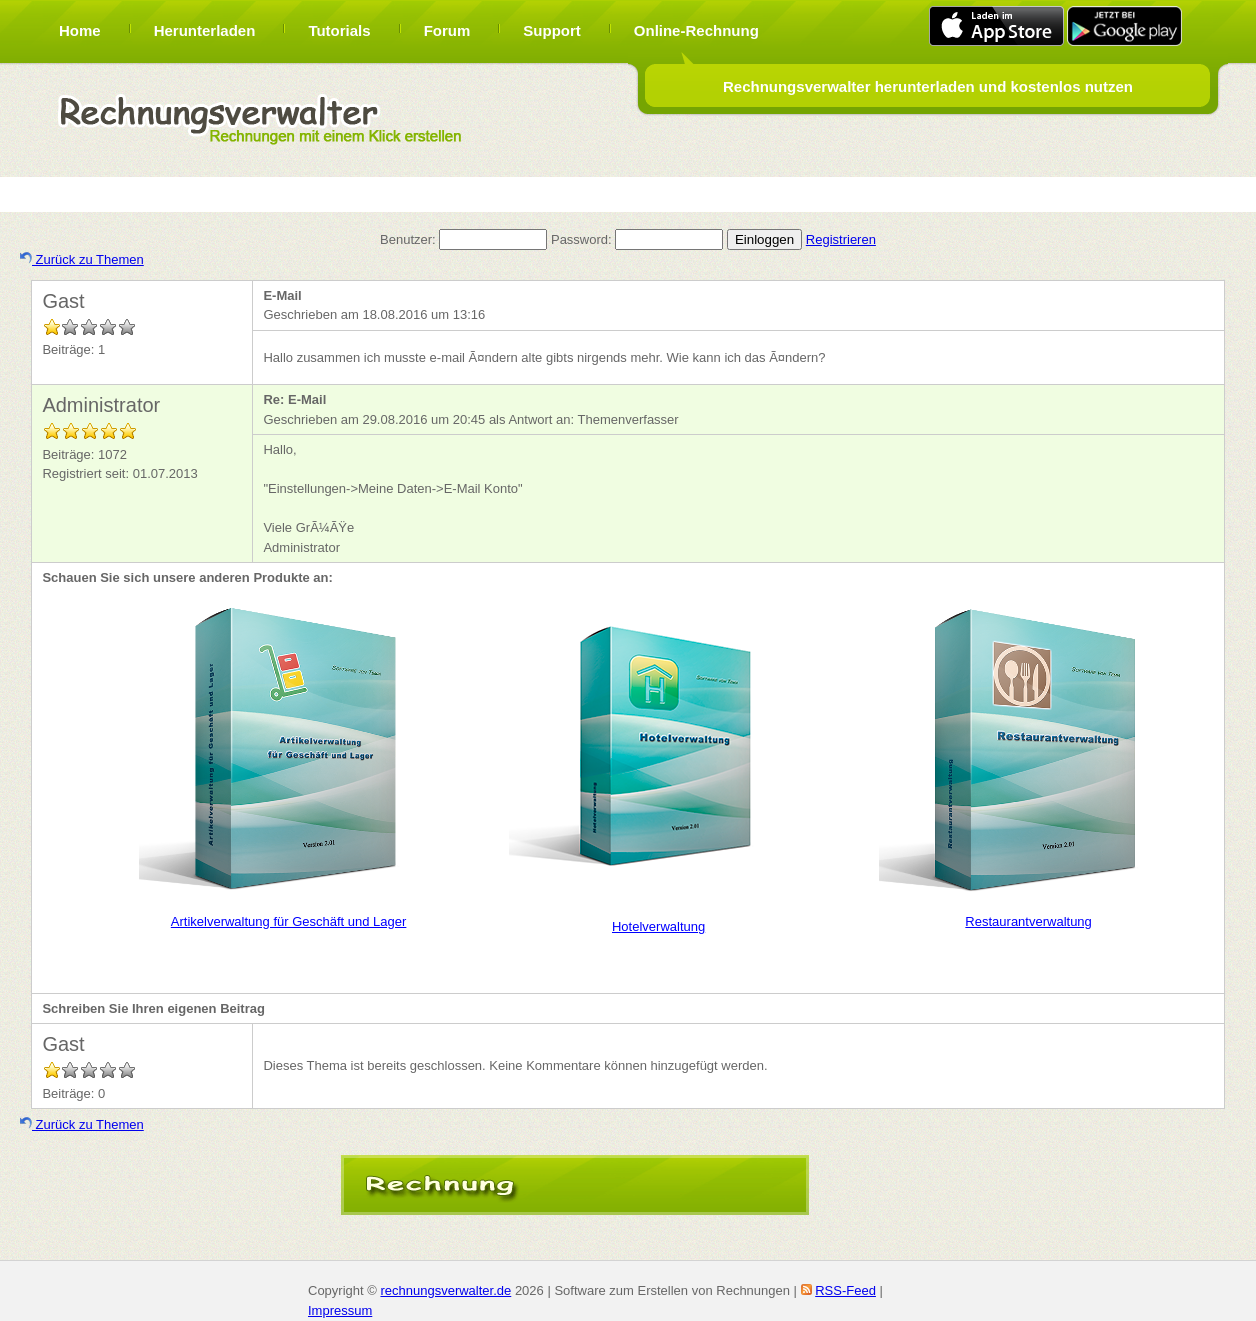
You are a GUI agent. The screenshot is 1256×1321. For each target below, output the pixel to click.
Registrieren (841, 239)
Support (552, 30)
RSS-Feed (845, 1290)
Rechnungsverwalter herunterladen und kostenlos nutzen (928, 86)
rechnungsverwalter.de (445, 1290)
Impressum (340, 1310)
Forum (447, 30)
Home (80, 30)
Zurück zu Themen (82, 259)
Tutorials (339, 30)
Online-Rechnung (696, 30)
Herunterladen (205, 30)
